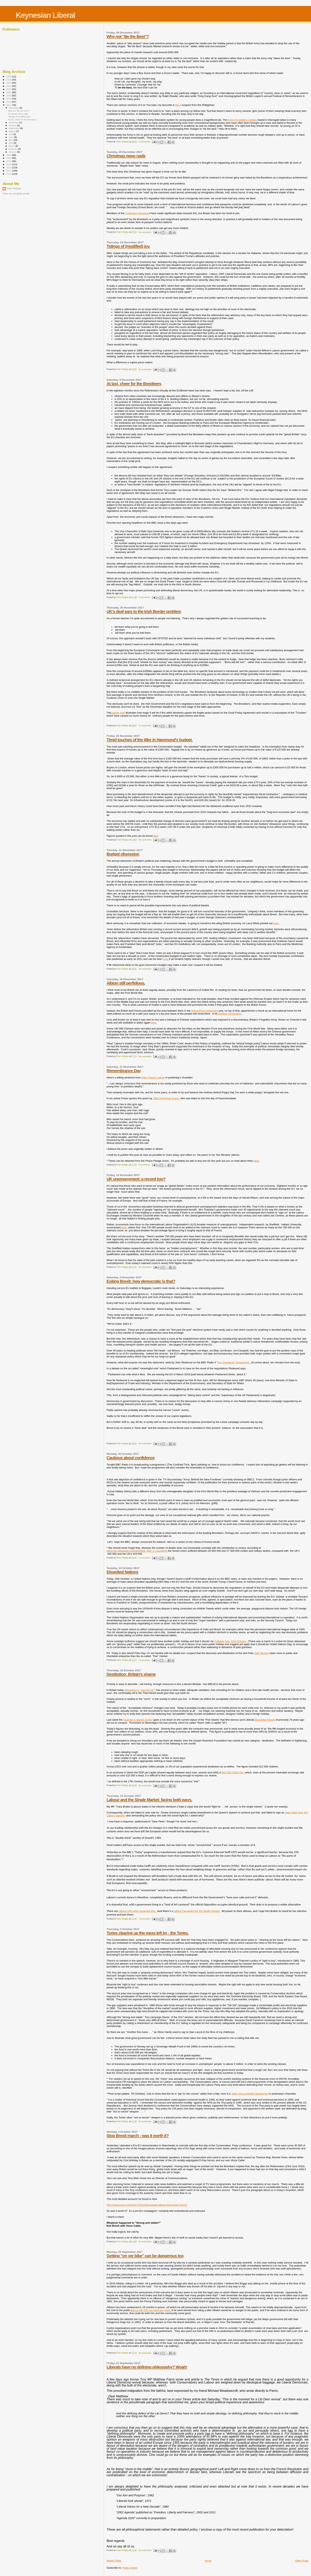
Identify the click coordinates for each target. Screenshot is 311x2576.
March (12, 146)
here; (276, 923)
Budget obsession (123, 854)
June (11, 137)
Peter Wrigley (14, 188)
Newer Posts (114, 2560)
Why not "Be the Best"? (128, 36)
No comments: (145, 232)
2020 (9, 95)
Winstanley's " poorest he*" (140, 1690)
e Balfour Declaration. (229, 1013)
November (14, 122)
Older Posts (301, 2560)
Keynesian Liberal (45, 15)
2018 (9, 102)
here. (166, 958)
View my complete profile (16, 193)
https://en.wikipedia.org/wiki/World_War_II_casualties (137, 1550)
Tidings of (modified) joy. (128, 246)
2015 (9, 158)
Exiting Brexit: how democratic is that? (141, 1281)
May (11, 140)
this (177, 105)
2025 (9, 79)
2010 (9, 173)
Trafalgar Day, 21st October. (230, 1641)
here (155, 835)
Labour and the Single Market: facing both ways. (149, 1799)
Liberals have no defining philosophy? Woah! (147, 2367)
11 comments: (145, 725)
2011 (9, 170)
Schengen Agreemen (137, 213)
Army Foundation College (242, 119)
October (13, 125)
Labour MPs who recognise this (137, 1911)
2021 (9, 92)
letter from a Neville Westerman (249, 2093)
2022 (9, 89)
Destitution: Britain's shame (131, 1674)
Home (208, 2560)
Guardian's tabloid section (138, 1719)
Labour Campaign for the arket (196, 1911)
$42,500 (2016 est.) (233, 1772)
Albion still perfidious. (126, 983)
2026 (9, 76)
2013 (9, 164)
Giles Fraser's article (153, 1077)
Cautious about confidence (131, 1457)
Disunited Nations (122, 1572)
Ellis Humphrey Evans (165, 1098)
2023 (9, 86)
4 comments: (144, 1660)
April (11, 143)
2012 (9, 167)
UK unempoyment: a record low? (136, 1179)
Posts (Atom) (129, 2567)
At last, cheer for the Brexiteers (134, 383)
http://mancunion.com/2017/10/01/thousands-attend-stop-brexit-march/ (147, 2204)
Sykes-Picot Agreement (204, 1010)
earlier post (118, 712)
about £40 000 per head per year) (152, 2310)
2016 (9, 155)
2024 (9, 82)
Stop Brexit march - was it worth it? (138, 2135)
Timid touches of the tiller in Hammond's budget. (150, 739)
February (13, 149)
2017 (9, 105)
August (12, 131)
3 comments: (144, 142)
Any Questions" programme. (234, 1362)
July (11, 134)
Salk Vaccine (261, 1653)
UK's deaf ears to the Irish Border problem (144, 611)
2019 (9, 98)
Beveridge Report (265, 1719)
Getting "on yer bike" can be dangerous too (145, 2255)
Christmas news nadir (126, 155)
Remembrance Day (124, 1070)
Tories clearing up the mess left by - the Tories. (148, 1933)
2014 (9, 161)
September (14, 128)
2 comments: (144, 597)
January (13, 152)
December (14, 108)
